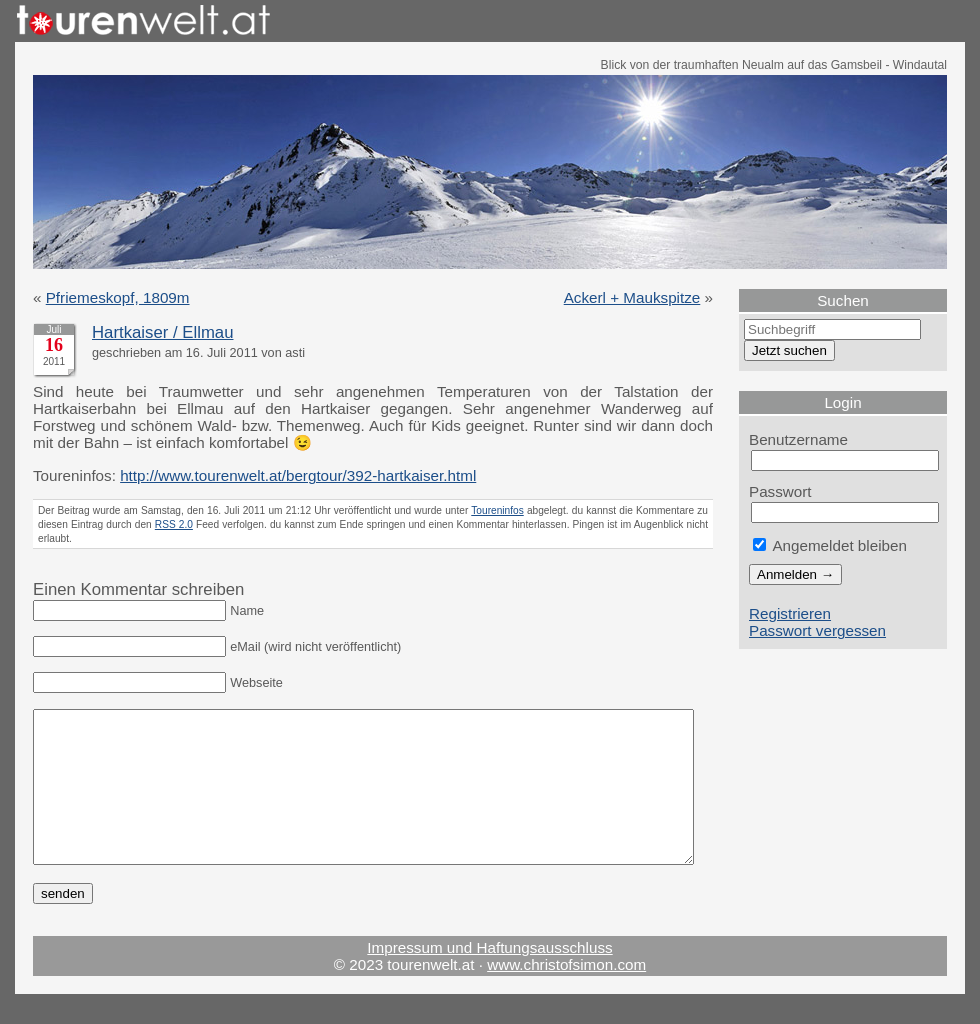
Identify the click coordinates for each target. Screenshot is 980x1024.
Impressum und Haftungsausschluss (489, 977)
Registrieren (790, 613)
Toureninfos (497, 510)
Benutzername (798, 439)
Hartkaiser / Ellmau (162, 332)
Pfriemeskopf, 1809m (118, 297)
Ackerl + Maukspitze (632, 297)
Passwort (780, 491)
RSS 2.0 (174, 524)
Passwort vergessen (817, 630)
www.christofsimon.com (566, 994)
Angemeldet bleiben (830, 545)
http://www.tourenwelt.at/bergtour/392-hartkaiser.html (298, 475)
